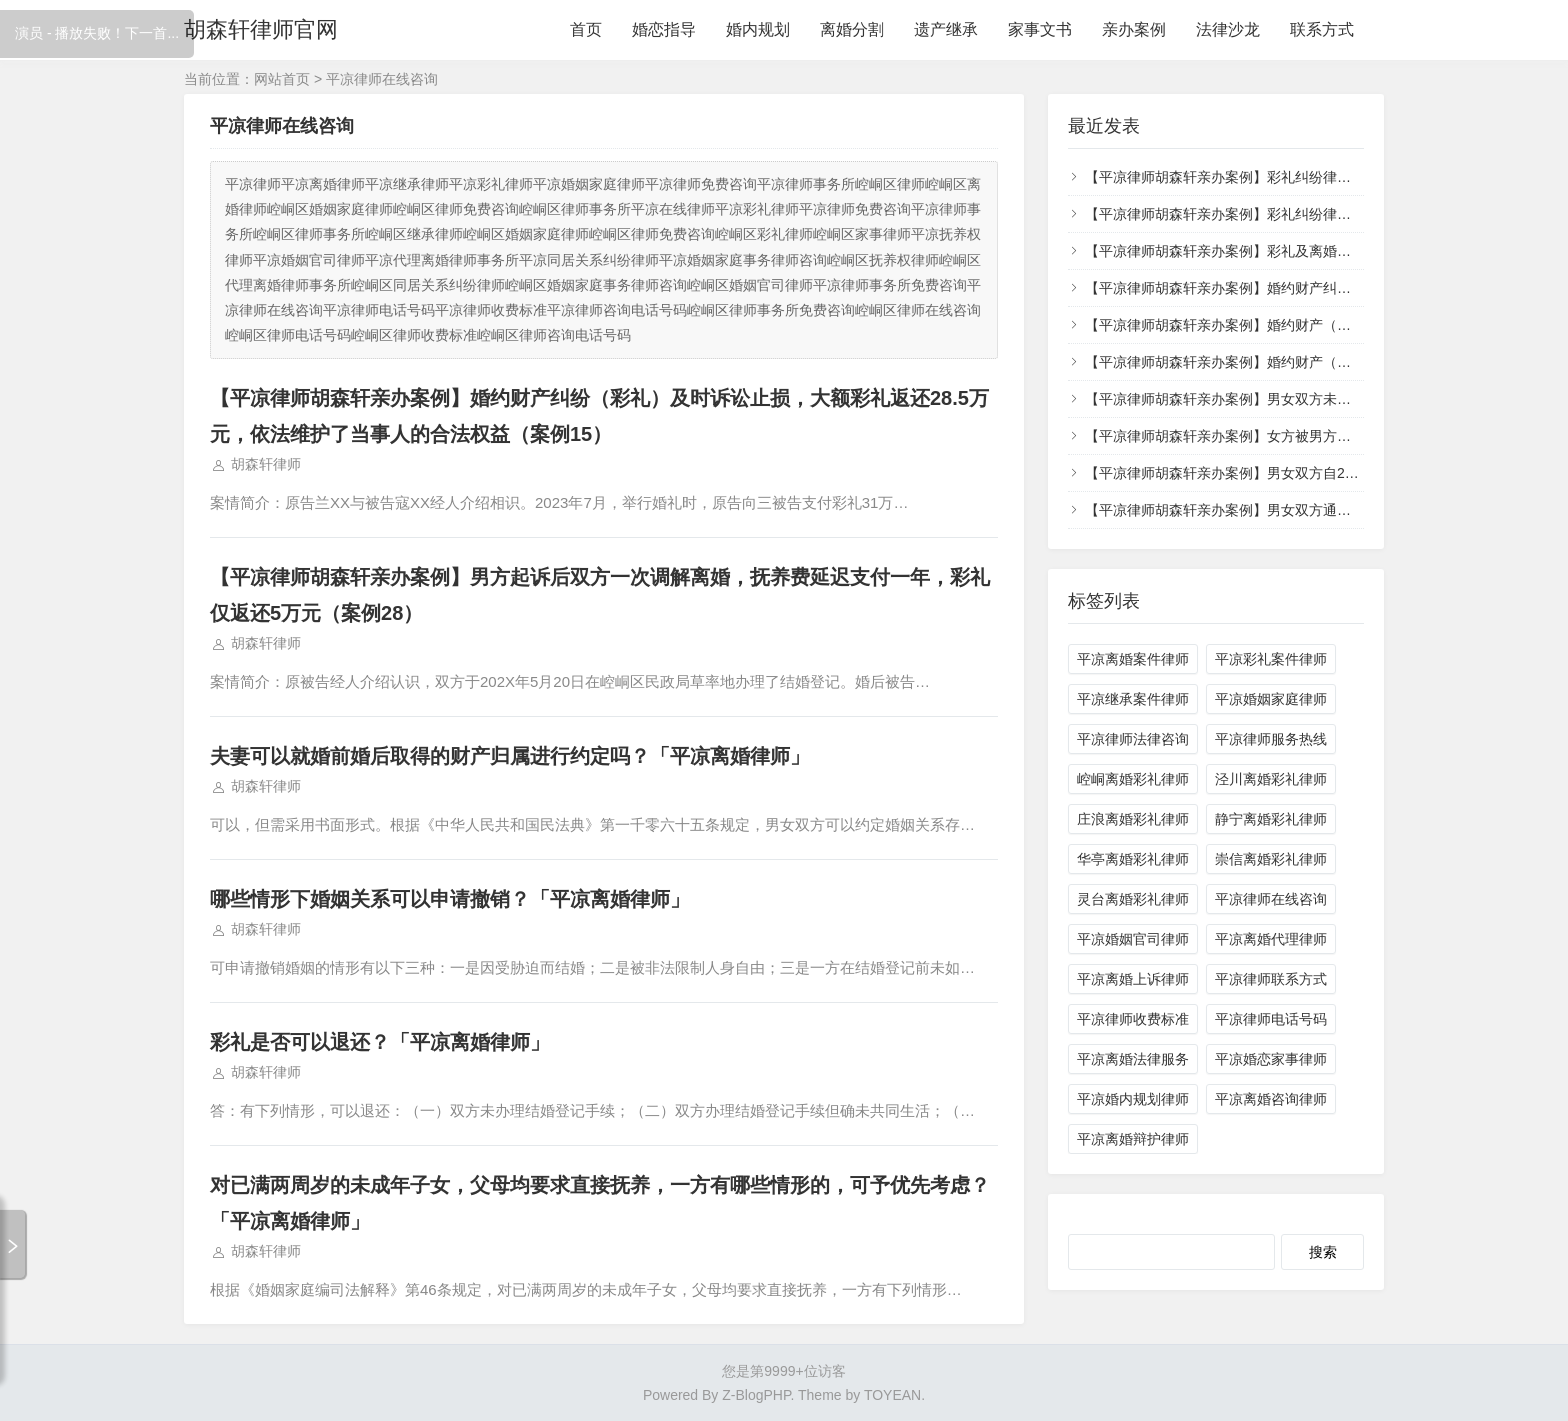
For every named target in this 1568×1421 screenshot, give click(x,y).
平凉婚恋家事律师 (1271, 1059)
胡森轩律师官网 (261, 29)
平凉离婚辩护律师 (1133, 1139)
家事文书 (1040, 29)
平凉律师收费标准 (1133, 1019)
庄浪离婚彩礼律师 (1133, 819)
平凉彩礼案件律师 (1271, 659)
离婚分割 (852, 29)
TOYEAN (892, 1395)
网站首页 (282, 79)
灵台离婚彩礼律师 (1133, 899)
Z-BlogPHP (756, 1395)
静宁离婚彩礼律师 (1271, 819)
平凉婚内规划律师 (1133, 1099)
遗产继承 (946, 29)
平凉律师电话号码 (1271, 1019)
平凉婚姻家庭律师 (1271, 699)
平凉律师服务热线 (1271, 739)
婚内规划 (758, 29)
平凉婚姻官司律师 (1133, 939)
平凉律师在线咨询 (1271, 899)
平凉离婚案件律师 (1133, 659)
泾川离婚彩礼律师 (1271, 779)
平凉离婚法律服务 (1133, 1059)
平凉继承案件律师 (1133, 699)
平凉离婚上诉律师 (1133, 979)
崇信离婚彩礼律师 (1271, 859)
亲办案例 (1134, 29)
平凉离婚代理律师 (1271, 939)
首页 (586, 29)
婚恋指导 (664, 29)
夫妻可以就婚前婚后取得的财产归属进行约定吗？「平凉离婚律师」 (510, 756)
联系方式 (1322, 29)
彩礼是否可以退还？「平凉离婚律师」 (380, 1042)
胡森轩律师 (266, 464)
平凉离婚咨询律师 (1271, 1099)
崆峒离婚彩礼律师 (1133, 779)
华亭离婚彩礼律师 (1133, 859)
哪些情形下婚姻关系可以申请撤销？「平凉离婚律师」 (450, 899)
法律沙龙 (1228, 29)
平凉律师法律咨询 (1133, 739)
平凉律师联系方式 (1271, 979)
